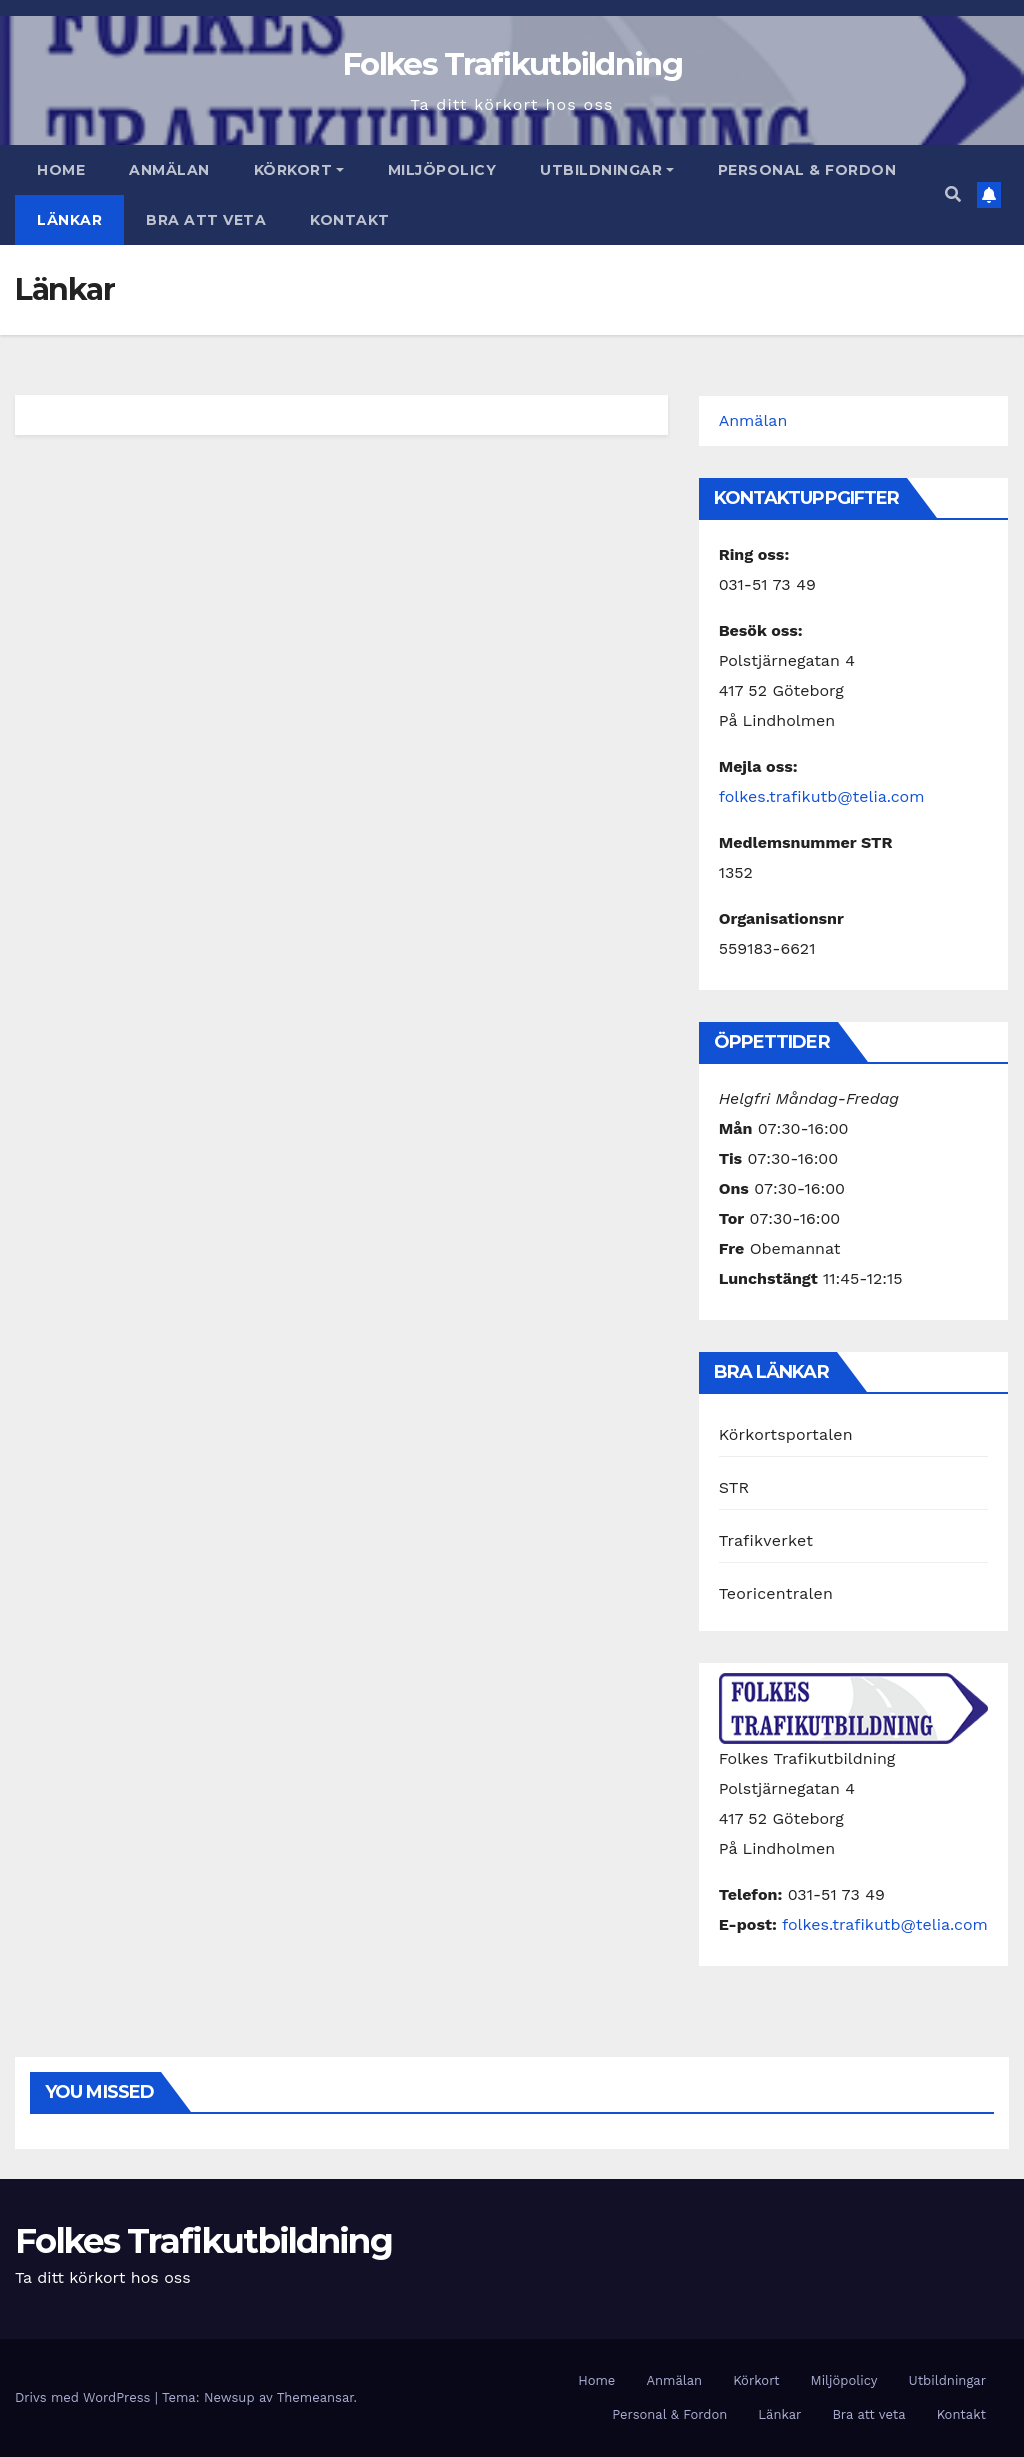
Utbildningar (607, 170)
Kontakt (350, 220)
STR (734, 1487)
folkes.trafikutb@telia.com (822, 796)
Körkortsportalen (786, 1434)
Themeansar (315, 2397)
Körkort (299, 170)
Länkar (69, 220)
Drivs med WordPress (85, 2397)
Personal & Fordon (807, 170)
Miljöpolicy (442, 170)
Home (61, 170)
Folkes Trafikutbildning (512, 64)
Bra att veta (206, 220)
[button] (953, 194)
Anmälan (169, 170)
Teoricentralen (776, 1593)
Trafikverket (766, 1540)
